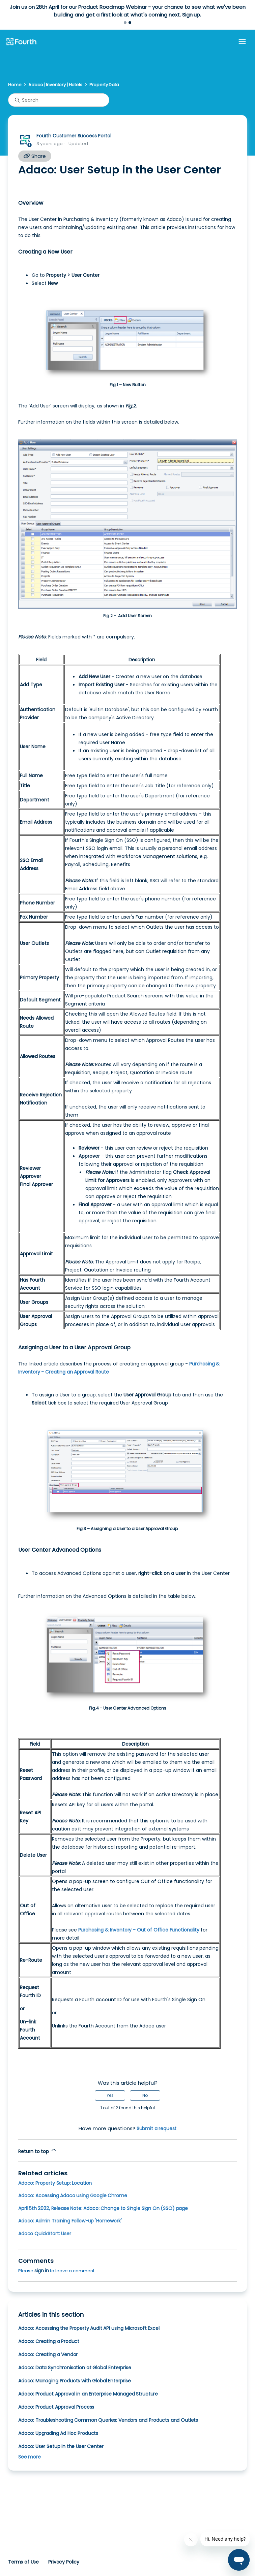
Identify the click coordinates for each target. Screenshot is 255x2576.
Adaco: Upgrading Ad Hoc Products (58, 2433)
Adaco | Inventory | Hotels (55, 84)
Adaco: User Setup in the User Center (60, 2446)
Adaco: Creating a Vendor (48, 2354)
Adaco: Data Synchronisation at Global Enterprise (74, 2367)
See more (29, 2456)
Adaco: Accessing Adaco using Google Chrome (72, 2195)
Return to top (37, 2150)
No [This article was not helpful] (145, 2095)
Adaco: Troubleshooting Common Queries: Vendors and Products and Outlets (108, 2420)
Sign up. (191, 14)
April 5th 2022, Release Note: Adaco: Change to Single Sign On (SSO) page (103, 2208)
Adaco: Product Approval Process (56, 2407)
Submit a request (157, 2128)
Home (14, 84)
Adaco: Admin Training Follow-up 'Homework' (70, 2220)
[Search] (58, 100)
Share (35, 156)
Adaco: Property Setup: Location (55, 2183)
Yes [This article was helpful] (110, 2095)
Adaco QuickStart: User (44, 2233)
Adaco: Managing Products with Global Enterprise (74, 2380)
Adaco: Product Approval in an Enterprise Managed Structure (88, 2393)
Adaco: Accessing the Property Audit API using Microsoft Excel (89, 2328)
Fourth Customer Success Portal (73, 135)
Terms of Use (23, 2561)
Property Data (104, 84)
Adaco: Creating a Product (48, 2341)
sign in (41, 2270)
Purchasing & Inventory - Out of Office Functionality (138, 1929)
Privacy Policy (63, 2561)
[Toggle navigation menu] (242, 42)
